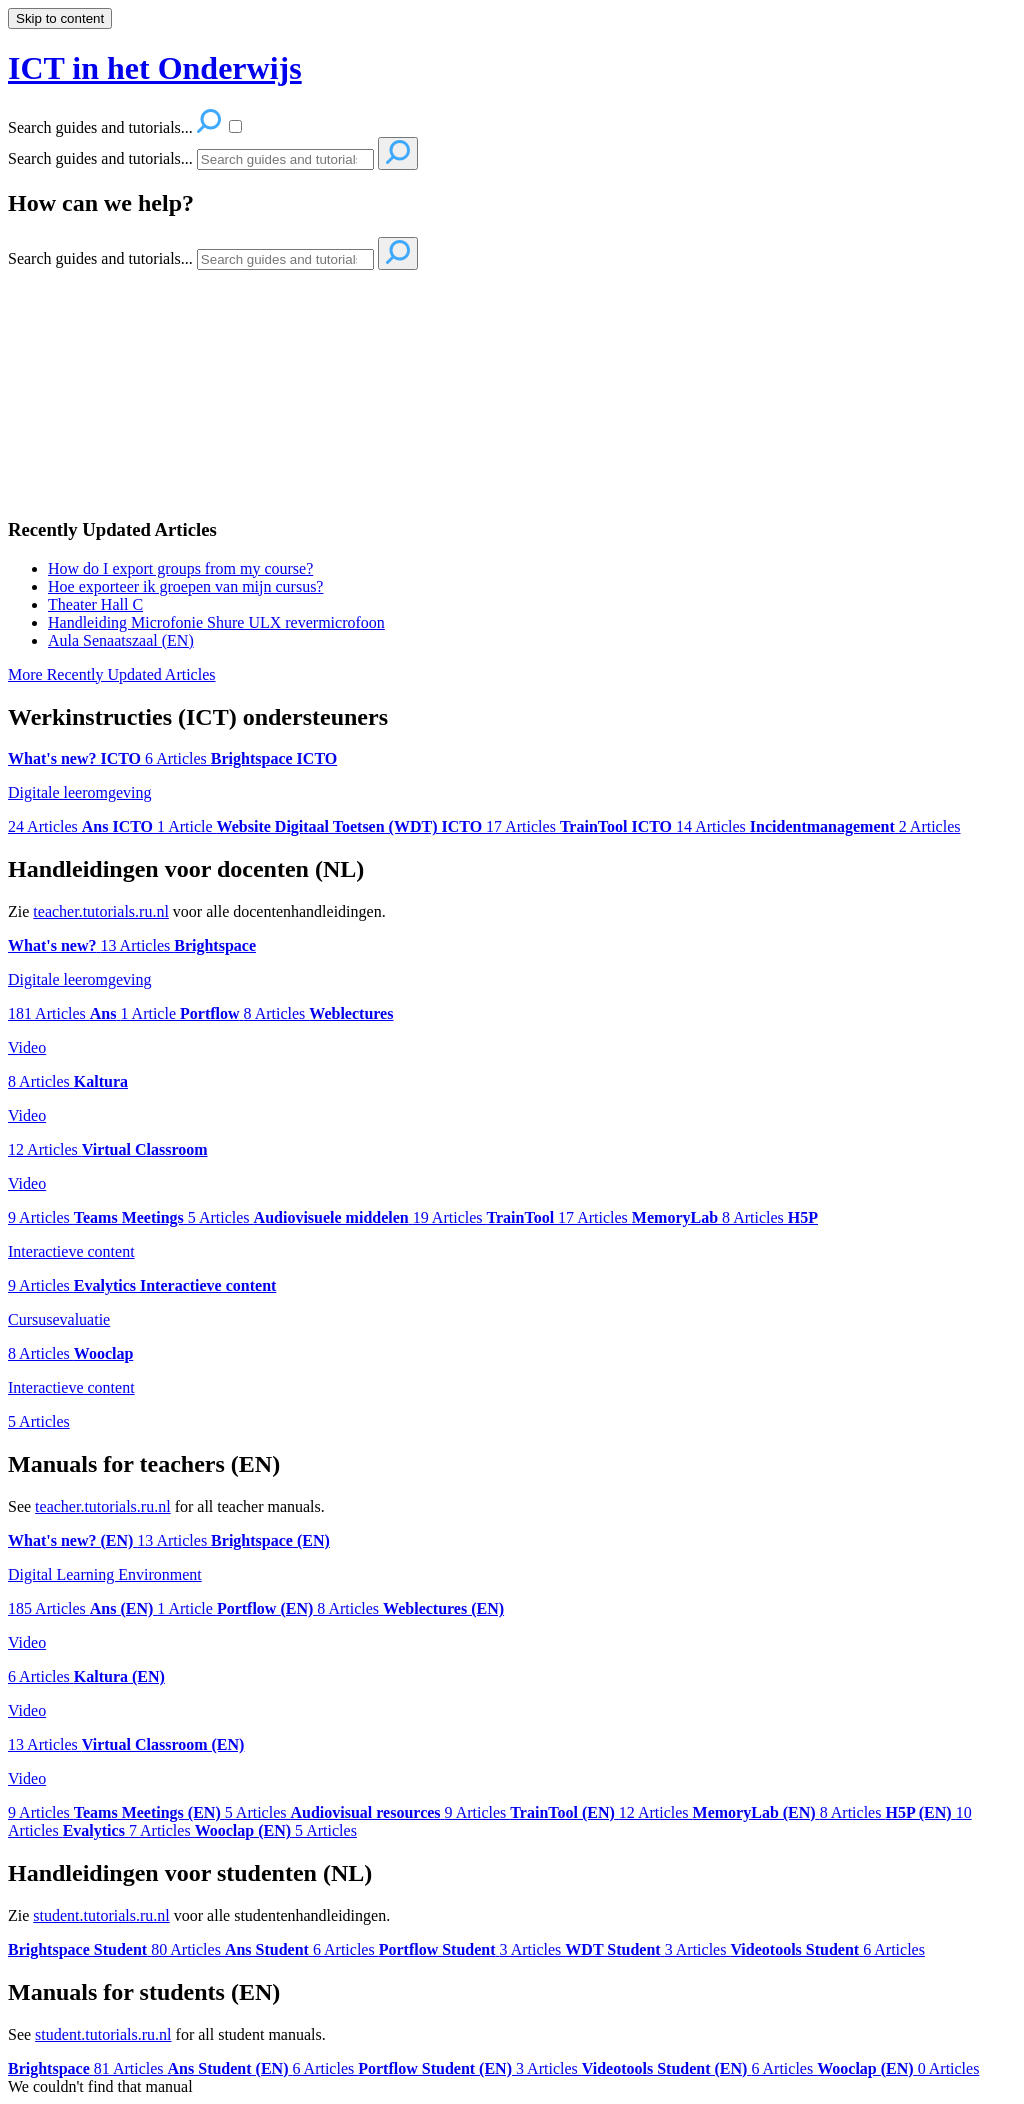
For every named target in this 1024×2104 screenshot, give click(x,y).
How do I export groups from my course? (180, 568)
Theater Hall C (95, 604)
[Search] (285, 159)
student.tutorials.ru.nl (101, 1915)
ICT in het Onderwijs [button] (155, 68)
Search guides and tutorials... (100, 158)
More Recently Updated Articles (112, 674)
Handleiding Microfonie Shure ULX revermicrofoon (216, 622)
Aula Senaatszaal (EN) (121, 640)
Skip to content (60, 18)
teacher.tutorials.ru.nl (101, 911)
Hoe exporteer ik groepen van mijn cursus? (185, 586)
